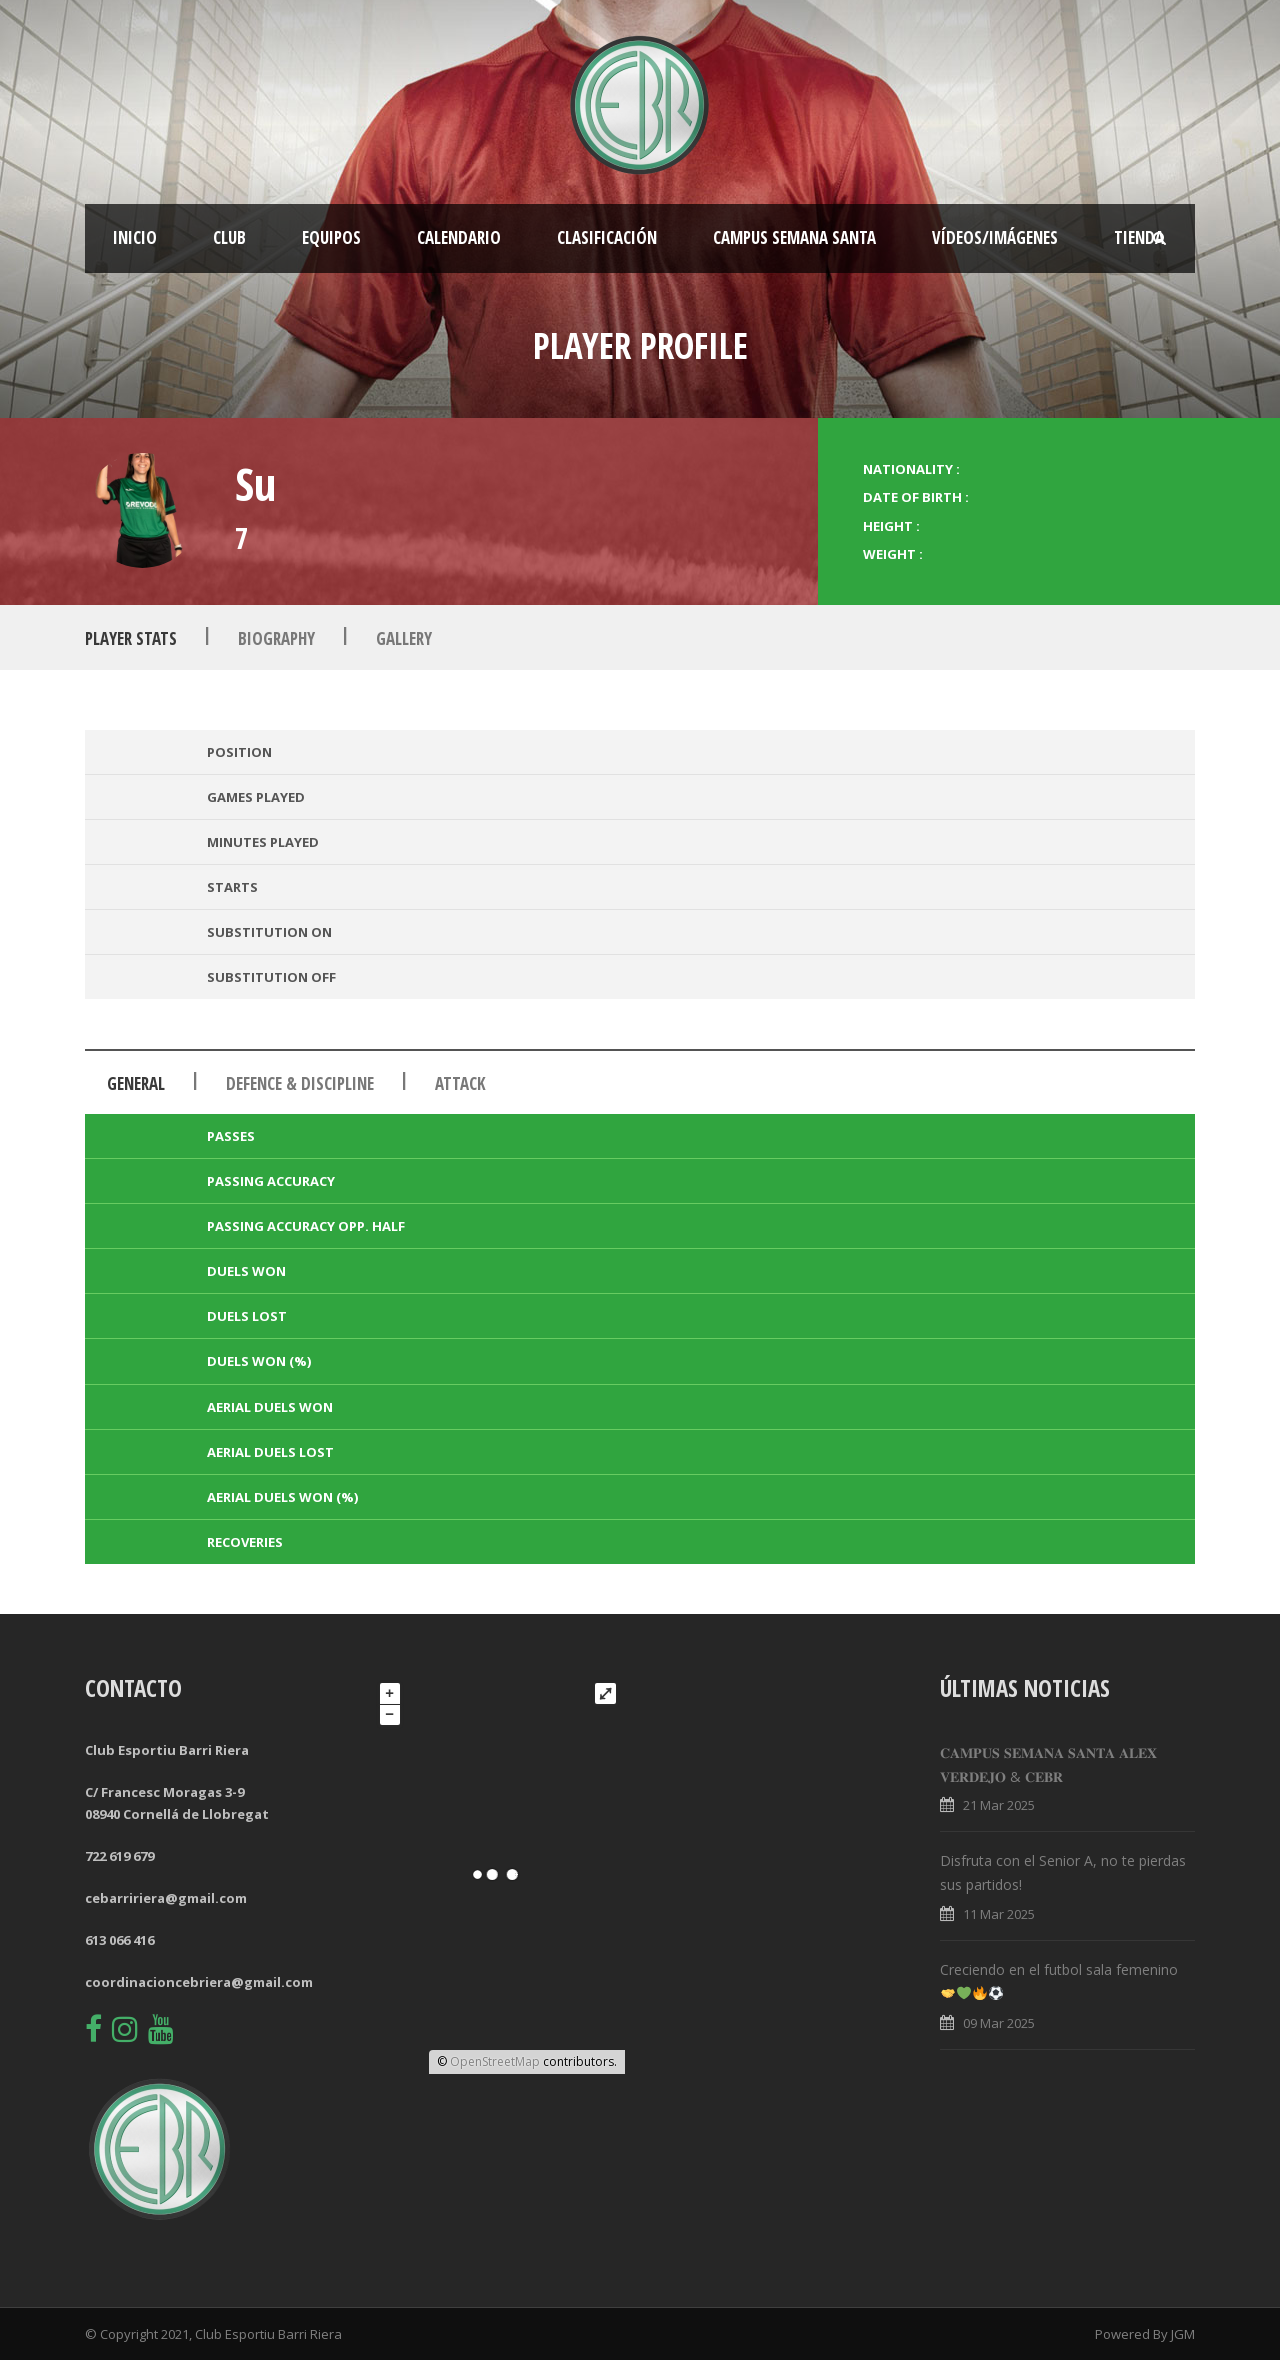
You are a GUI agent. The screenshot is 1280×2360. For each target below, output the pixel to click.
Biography (276, 638)
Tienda (1139, 237)
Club (229, 237)
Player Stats (131, 638)
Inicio (135, 237)
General (136, 1083)
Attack (460, 1083)
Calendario (459, 237)
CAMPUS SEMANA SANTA (794, 237)
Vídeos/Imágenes (995, 237)
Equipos (331, 237)
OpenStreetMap (495, 2061)
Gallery (404, 638)
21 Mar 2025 (999, 1805)
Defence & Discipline (300, 1083)
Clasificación (607, 237)
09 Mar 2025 (999, 2023)
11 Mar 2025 (999, 1914)
